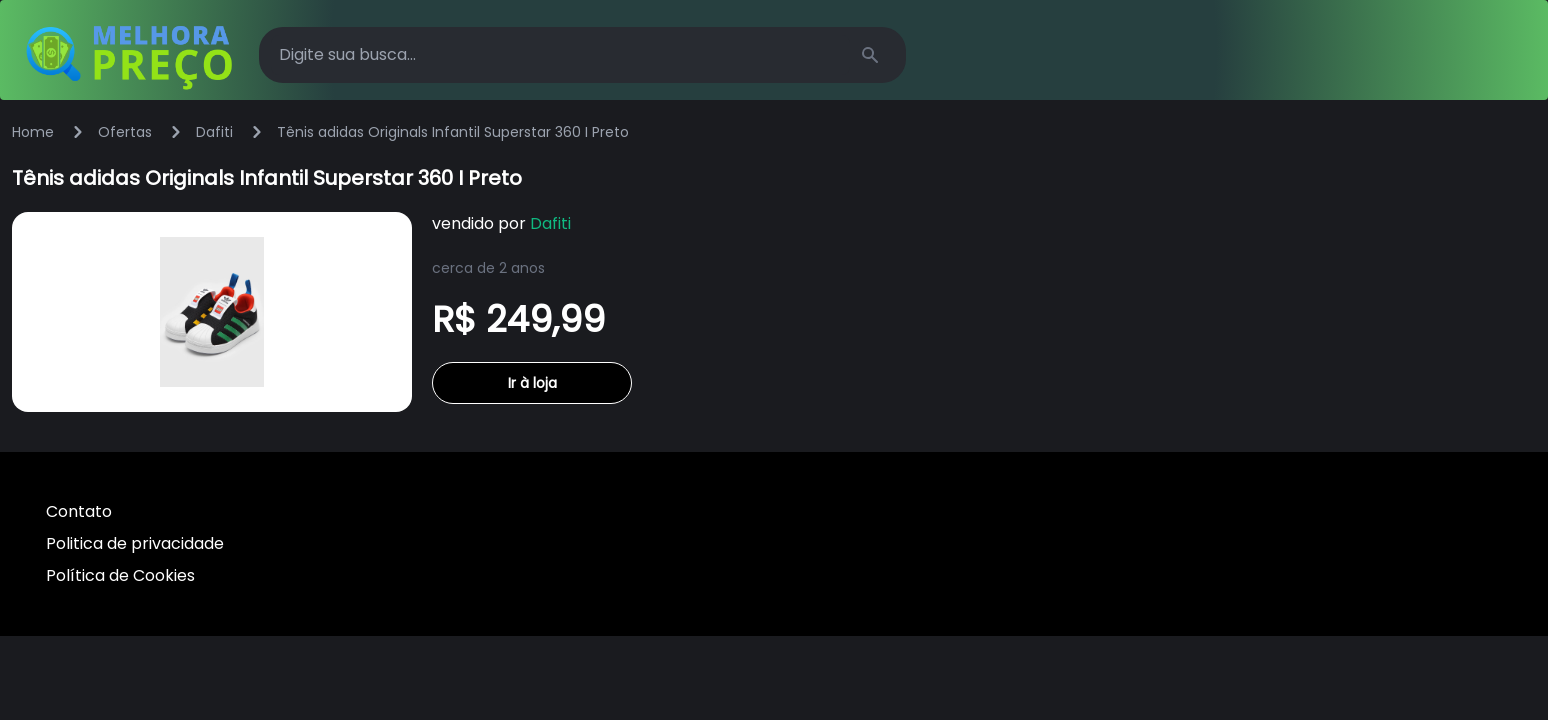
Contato (79, 511)
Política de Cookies (120, 575)
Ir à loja (532, 383)
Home (33, 132)
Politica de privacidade (135, 543)
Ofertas (125, 132)
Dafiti (214, 132)
